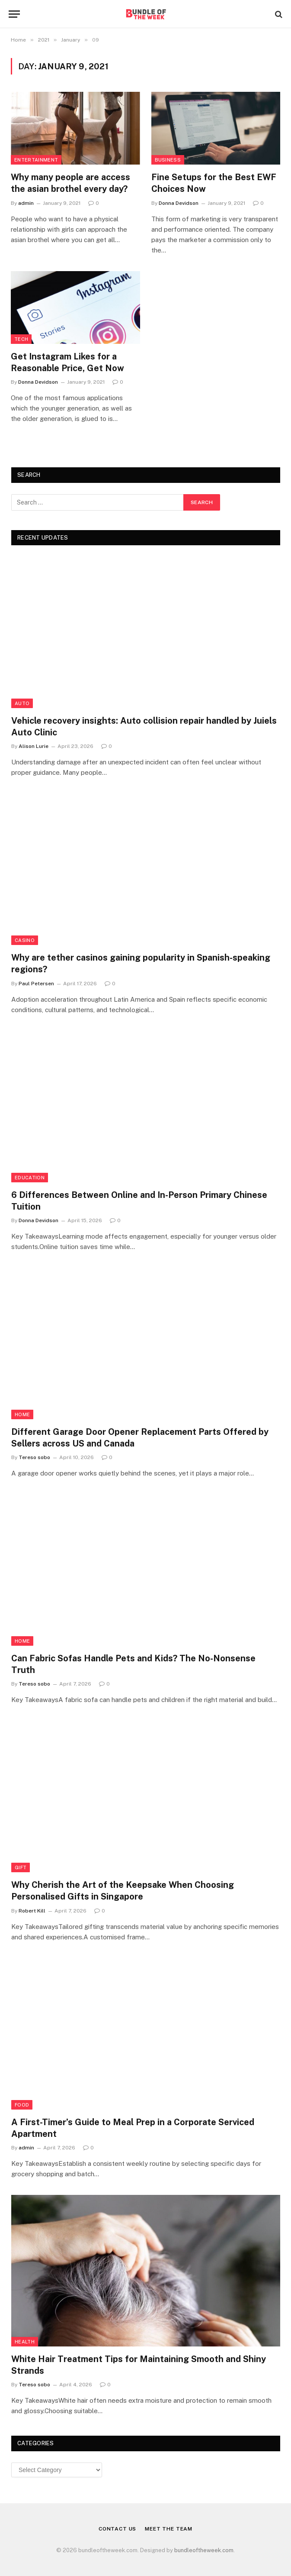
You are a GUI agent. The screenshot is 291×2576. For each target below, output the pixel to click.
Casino (25, 940)
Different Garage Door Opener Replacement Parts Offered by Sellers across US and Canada (140, 1438)
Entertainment (36, 159)
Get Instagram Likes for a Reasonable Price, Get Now (67, 362)
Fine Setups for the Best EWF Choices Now (213, 183)
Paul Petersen (36, 984)
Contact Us (117, 2529)
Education (30, 1177)
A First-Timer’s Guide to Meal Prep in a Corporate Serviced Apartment (132, 2128)
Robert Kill (32, 1911)
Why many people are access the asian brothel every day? (70, 183)
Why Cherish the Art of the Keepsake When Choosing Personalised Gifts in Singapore (122, 1891)
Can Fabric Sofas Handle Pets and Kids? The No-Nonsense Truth (133, 1664)
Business (168, 159)
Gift (20, 1867)
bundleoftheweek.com (203, 2550)
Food (22, 2104)
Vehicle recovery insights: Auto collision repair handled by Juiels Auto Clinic (144, 726)
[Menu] (14, 14)
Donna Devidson (178, 203)
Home (22, 1414)
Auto (22, 703)
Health (25, 2341)
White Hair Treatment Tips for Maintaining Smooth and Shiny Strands (138, 2365)
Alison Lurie (33, 746)
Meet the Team (168, 2529)
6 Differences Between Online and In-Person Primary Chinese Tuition (139, 1201)
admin (26, 203)
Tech (21, 339)
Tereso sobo (34, 1457)
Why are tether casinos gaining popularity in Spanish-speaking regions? (140, 963)
